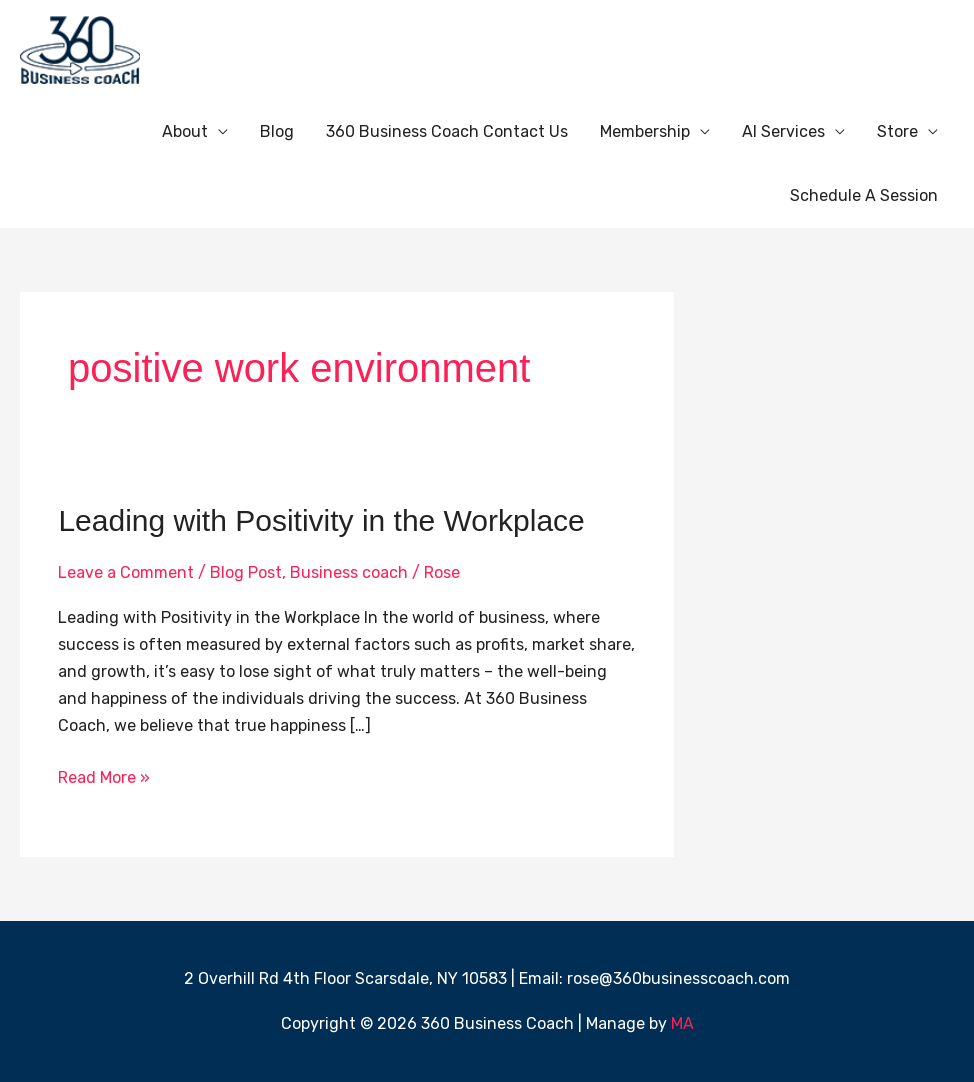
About (185, 131)
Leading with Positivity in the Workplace (321, 520)
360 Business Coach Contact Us (447, 131)
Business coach (349, 572)
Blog (277, 131)
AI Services (783, 131)
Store (897, 131)
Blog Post (246, 572)
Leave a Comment (126, 572)
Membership (645, 131)
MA (682, 1023)
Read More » (104, 775)
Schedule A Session (864, 195)
